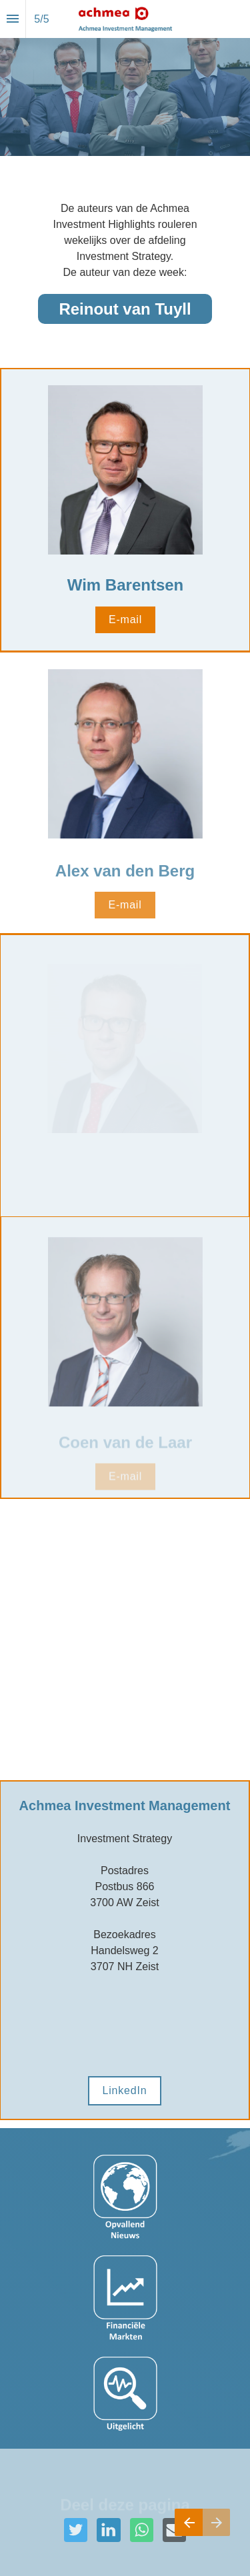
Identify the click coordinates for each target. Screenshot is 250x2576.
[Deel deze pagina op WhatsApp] (141, 2529)
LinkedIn (125, 2090)
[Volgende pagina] (216, 2522)
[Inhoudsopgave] (12, 19)
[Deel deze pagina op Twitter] (75, 2529)
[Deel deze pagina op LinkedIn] (108, 2529)
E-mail (125, 619)
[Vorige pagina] (189, 2522)
